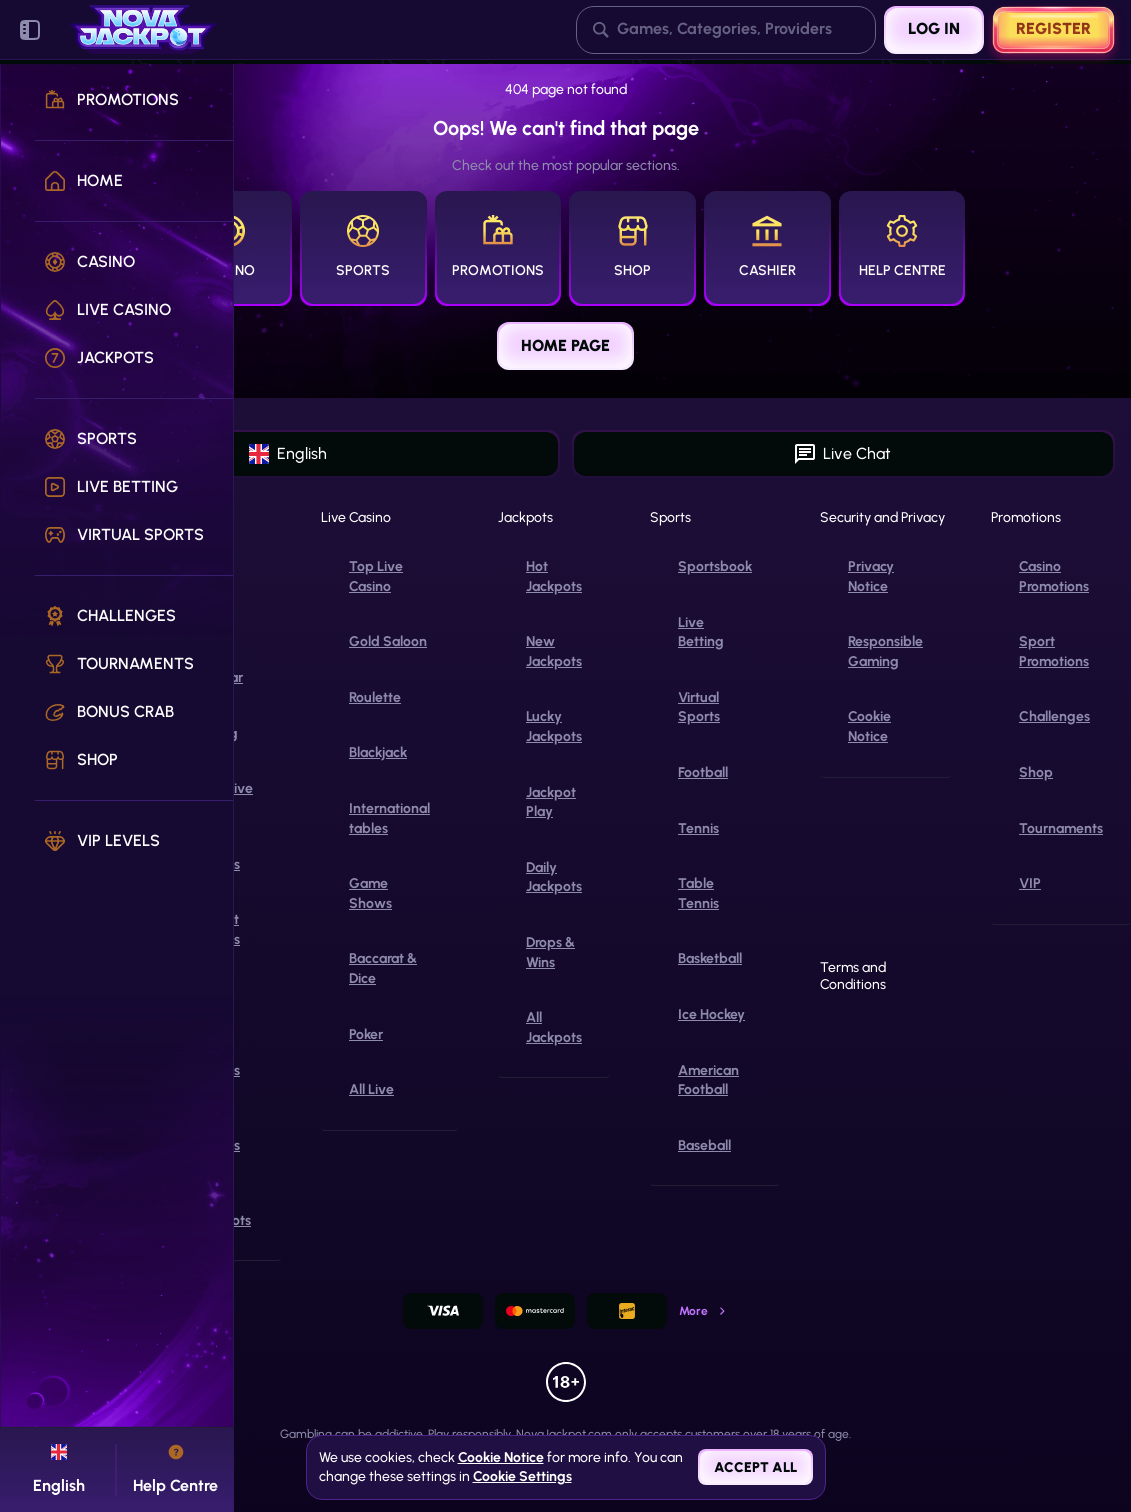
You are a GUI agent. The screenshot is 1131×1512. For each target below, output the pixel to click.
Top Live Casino (376, 576)
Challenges (1054, 716)
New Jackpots (554, 651)
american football (708, 1080)
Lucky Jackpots (554, 726)
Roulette (375, 697)
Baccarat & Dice (383, 968)
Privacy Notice (871, 576)
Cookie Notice (869, 726)
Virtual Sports (699, 707)
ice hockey (711, 1014)
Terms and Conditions (853, 976)
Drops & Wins (550, 952)
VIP (1030, 883)
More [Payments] (703, 1311)
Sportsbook (715, 566)
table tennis (698, 893)
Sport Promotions (1054, 651)
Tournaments (1061, 828)
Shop (1036, 772)
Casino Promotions (1054, 576)
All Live (371, 1089)
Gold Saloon (388, 641)
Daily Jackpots (554, 877)
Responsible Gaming (885, 651)
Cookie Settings (522, 1477)
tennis (698, 828)
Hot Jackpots (554, 576)
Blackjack (378, 752)
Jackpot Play (551, 802)
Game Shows (370, 893)
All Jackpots (554, 1027)
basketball (710, 958)
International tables (389, 818)
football (703, 772)
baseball (704, 1145)
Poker (366, 1034)
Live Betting (701, 632)
